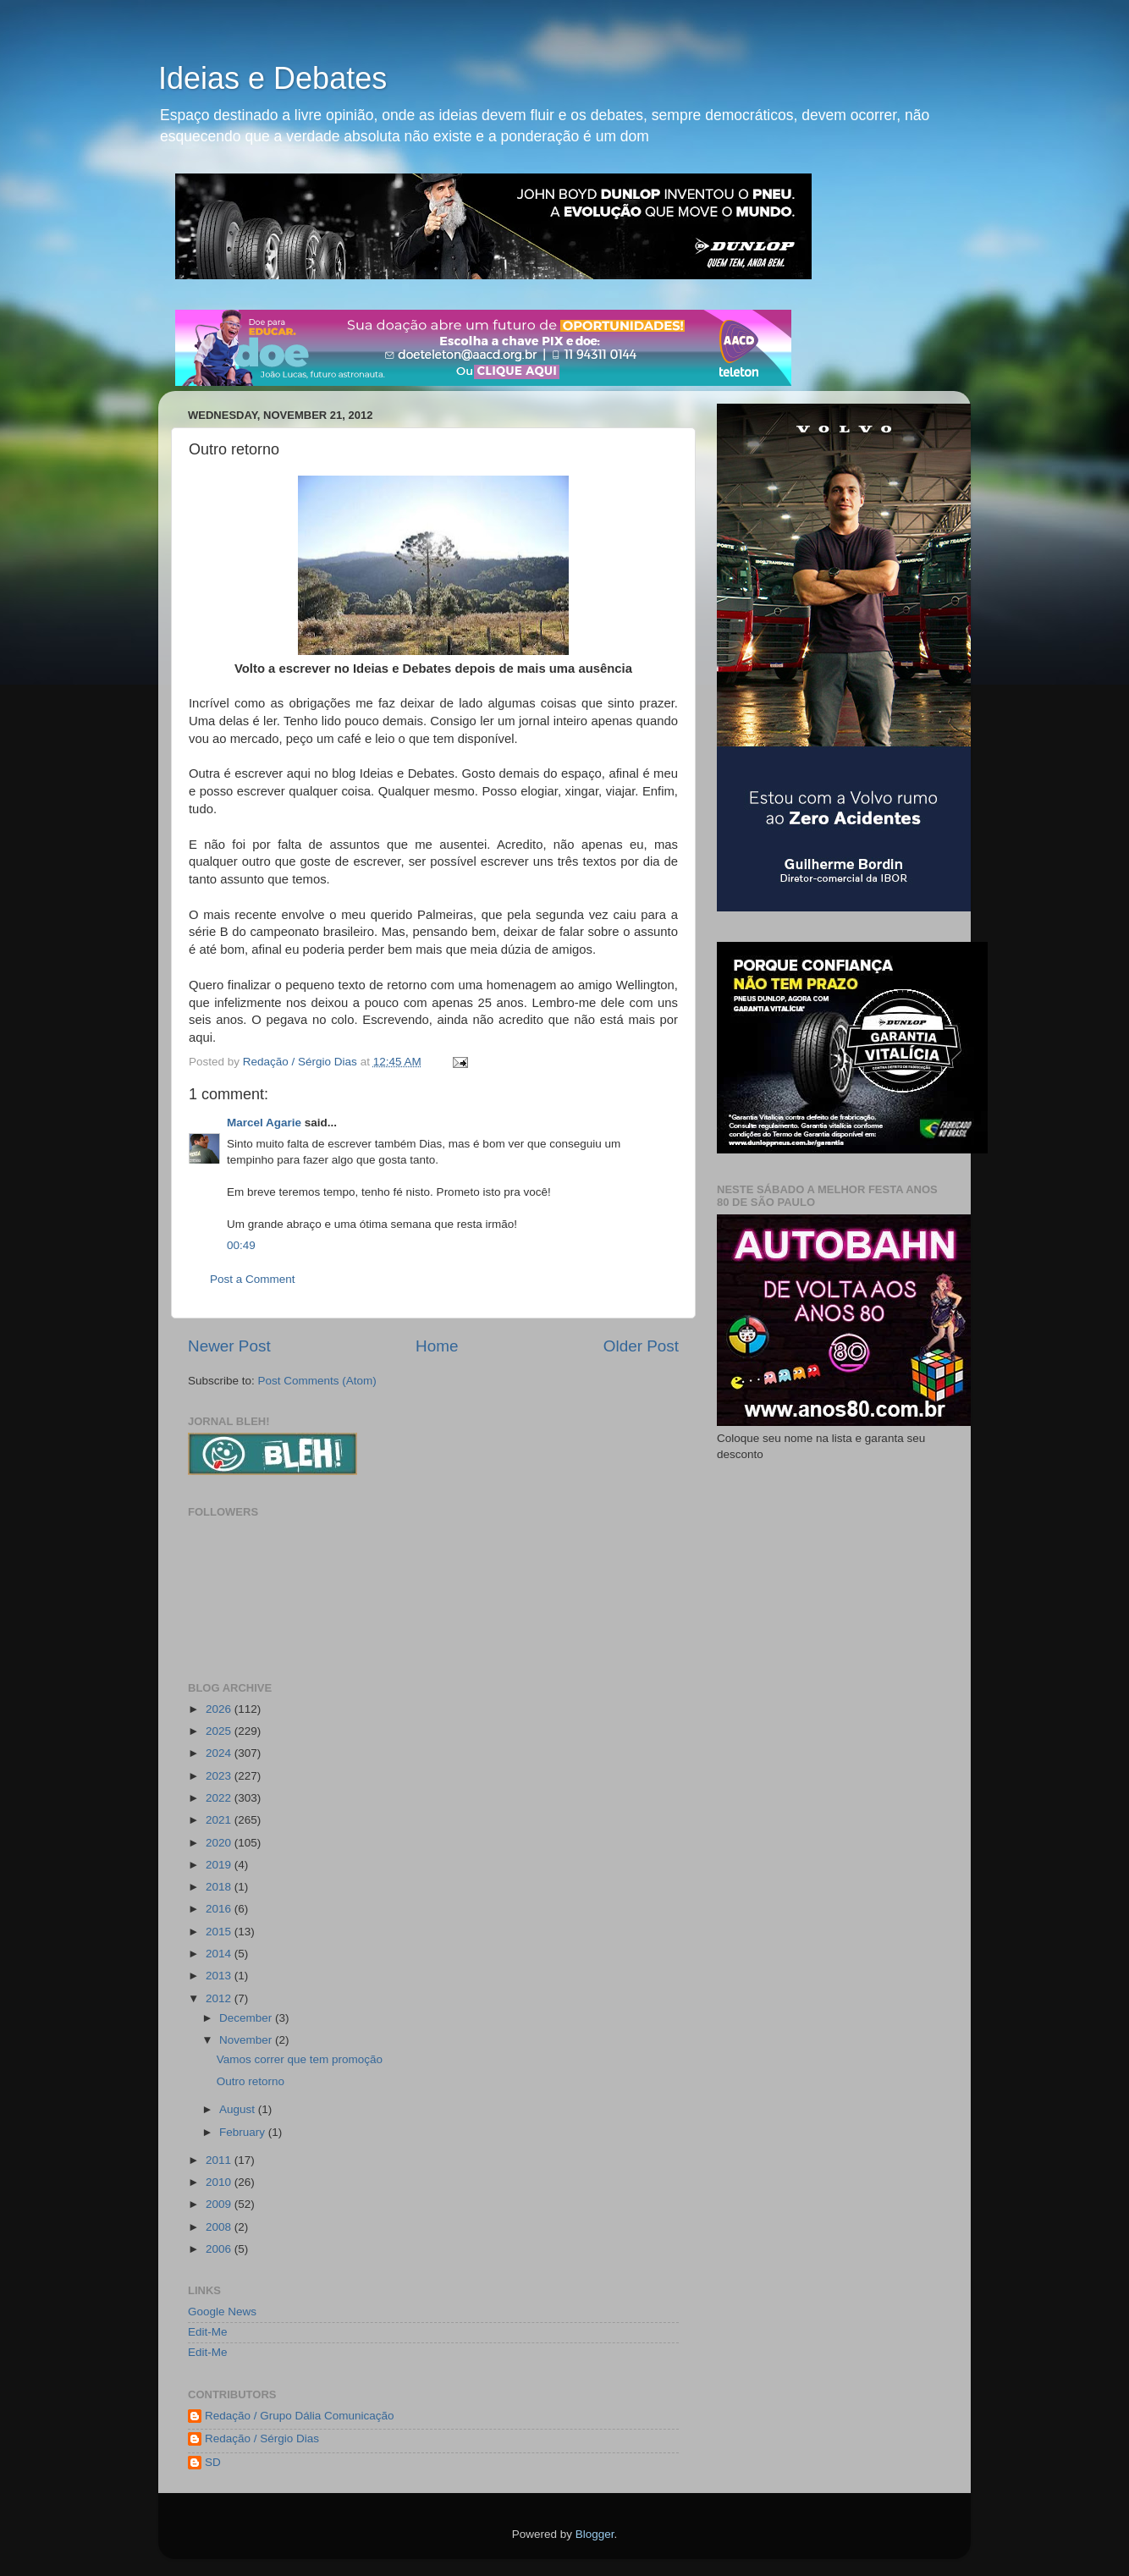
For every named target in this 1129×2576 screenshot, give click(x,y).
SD (213, 2462)
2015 (220, 1931)
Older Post (641, 1346)
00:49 (241, 1245)
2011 (220, 2160)
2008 (220, 2227)
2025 (220, 1731)
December (247, 2018)
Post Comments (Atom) (317, 1380)
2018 (220, 1886)
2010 (220, 2182)
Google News (222, 2311)
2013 (220, 1975)
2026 (220, 1709)
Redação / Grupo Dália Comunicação (299, 2415)
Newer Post (229, 1346)
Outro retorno (250, 2081)
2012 (220, 1998)
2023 (220, 1776)
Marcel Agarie (264, 1122)
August (238, 2109)
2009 (220, 2204)
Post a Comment (252, 1279)
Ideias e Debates (272, 78)
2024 (220, 1753)
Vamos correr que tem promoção (300, 2059)
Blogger (595, 2534)
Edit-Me (208, 2332)
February (243, 2132)
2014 (220, 1953)
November (247, 2040)
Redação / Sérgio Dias (262, 2438)
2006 (220, 2249)
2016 (220, 1908)
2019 (220, 1864)
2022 (220, 1798)
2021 (220, 1820)
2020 (220, 1842)
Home (437, 1346)
